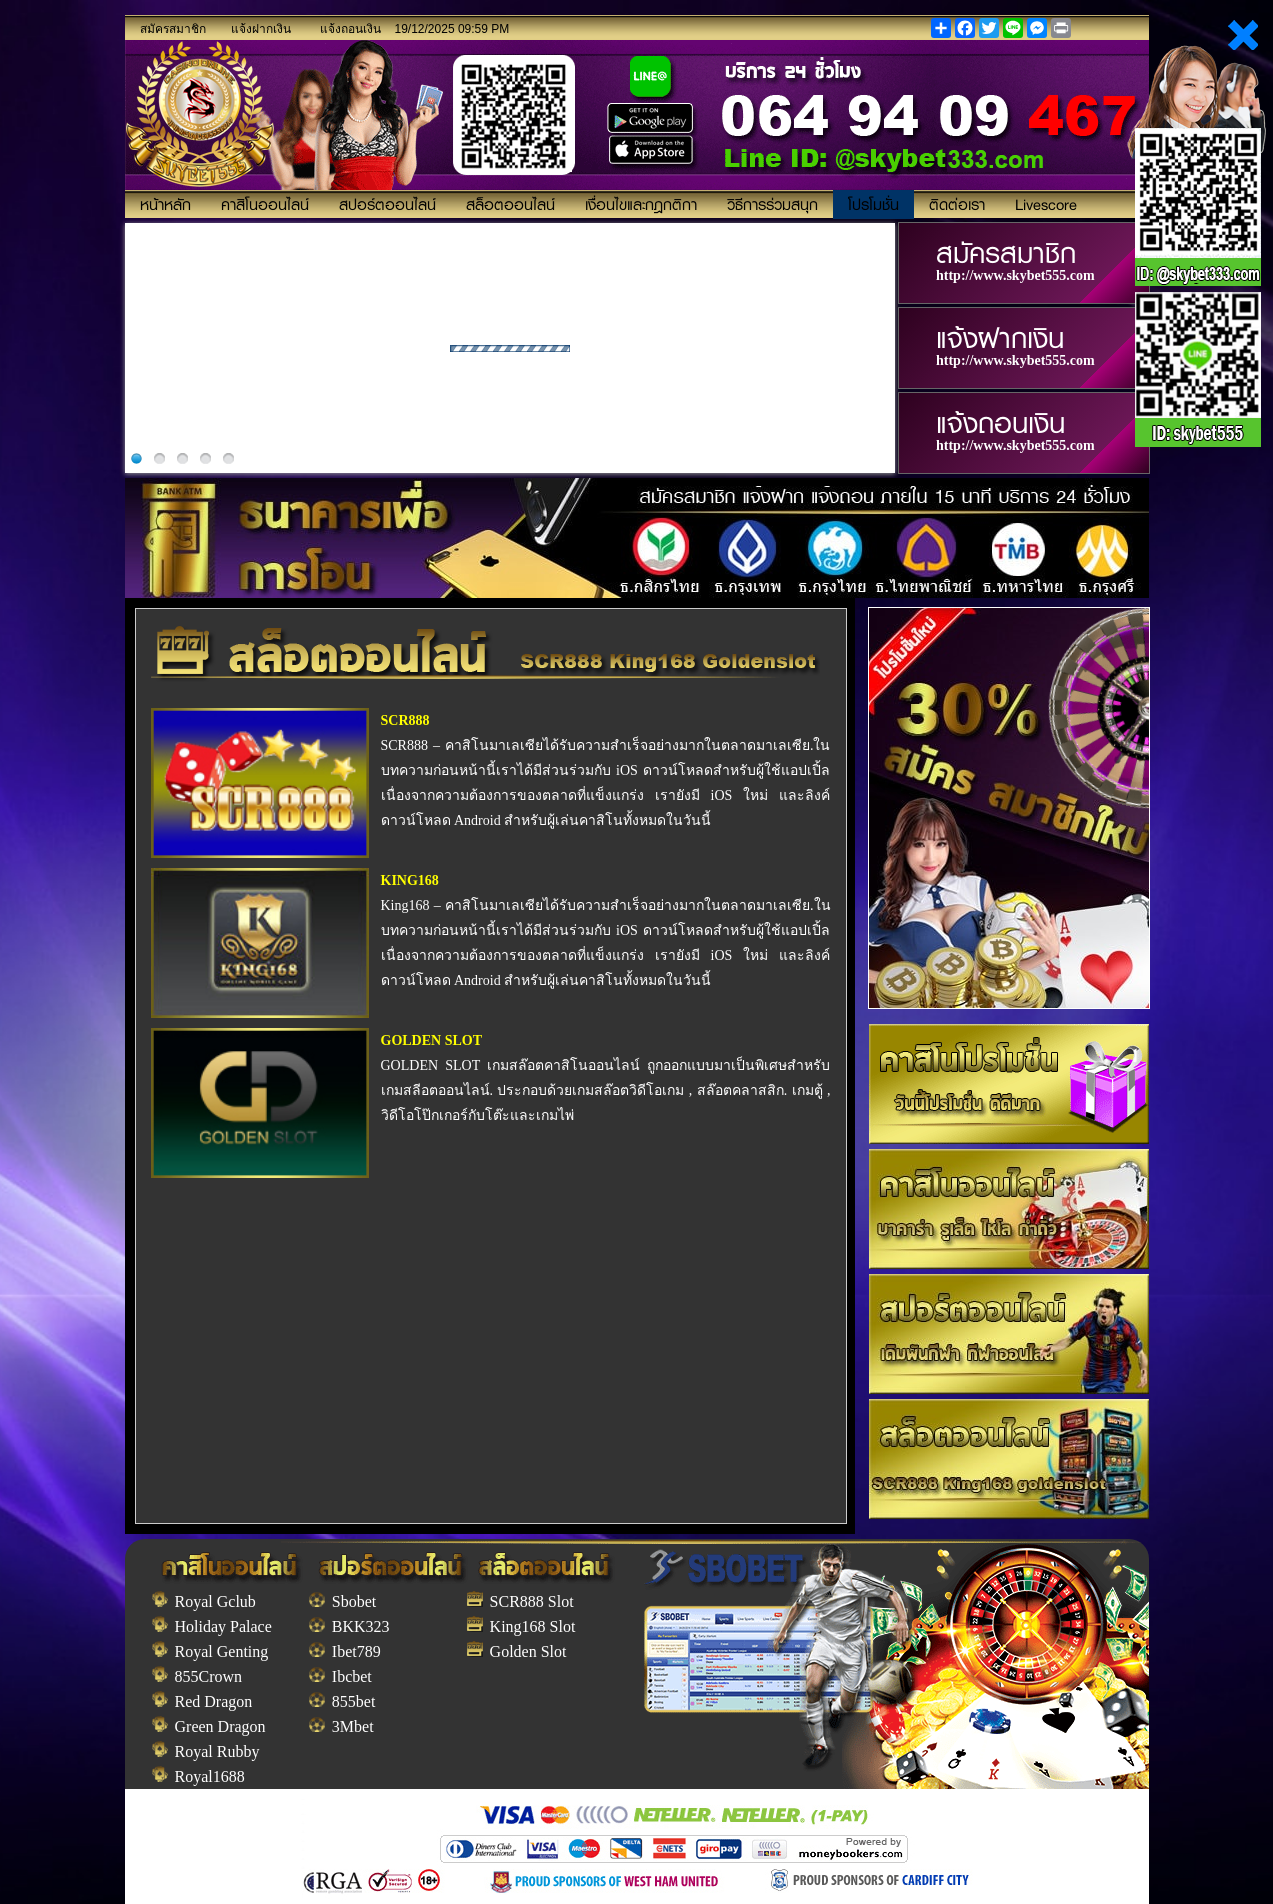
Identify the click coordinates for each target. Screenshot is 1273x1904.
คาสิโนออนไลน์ (265, 204)
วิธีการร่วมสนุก (772, 204)
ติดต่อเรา (957, 204)
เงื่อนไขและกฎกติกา (641, 204)
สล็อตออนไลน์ (510, 204)
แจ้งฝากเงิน (261, 29)
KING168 (410, 880)
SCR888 (405, 720)
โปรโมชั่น (873, 204)
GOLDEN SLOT (432, 1040)
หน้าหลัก (165, 204)
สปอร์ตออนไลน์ (387, 204)
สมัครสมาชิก (173, 29)
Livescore (1046, 204)
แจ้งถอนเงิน (350, 29)
